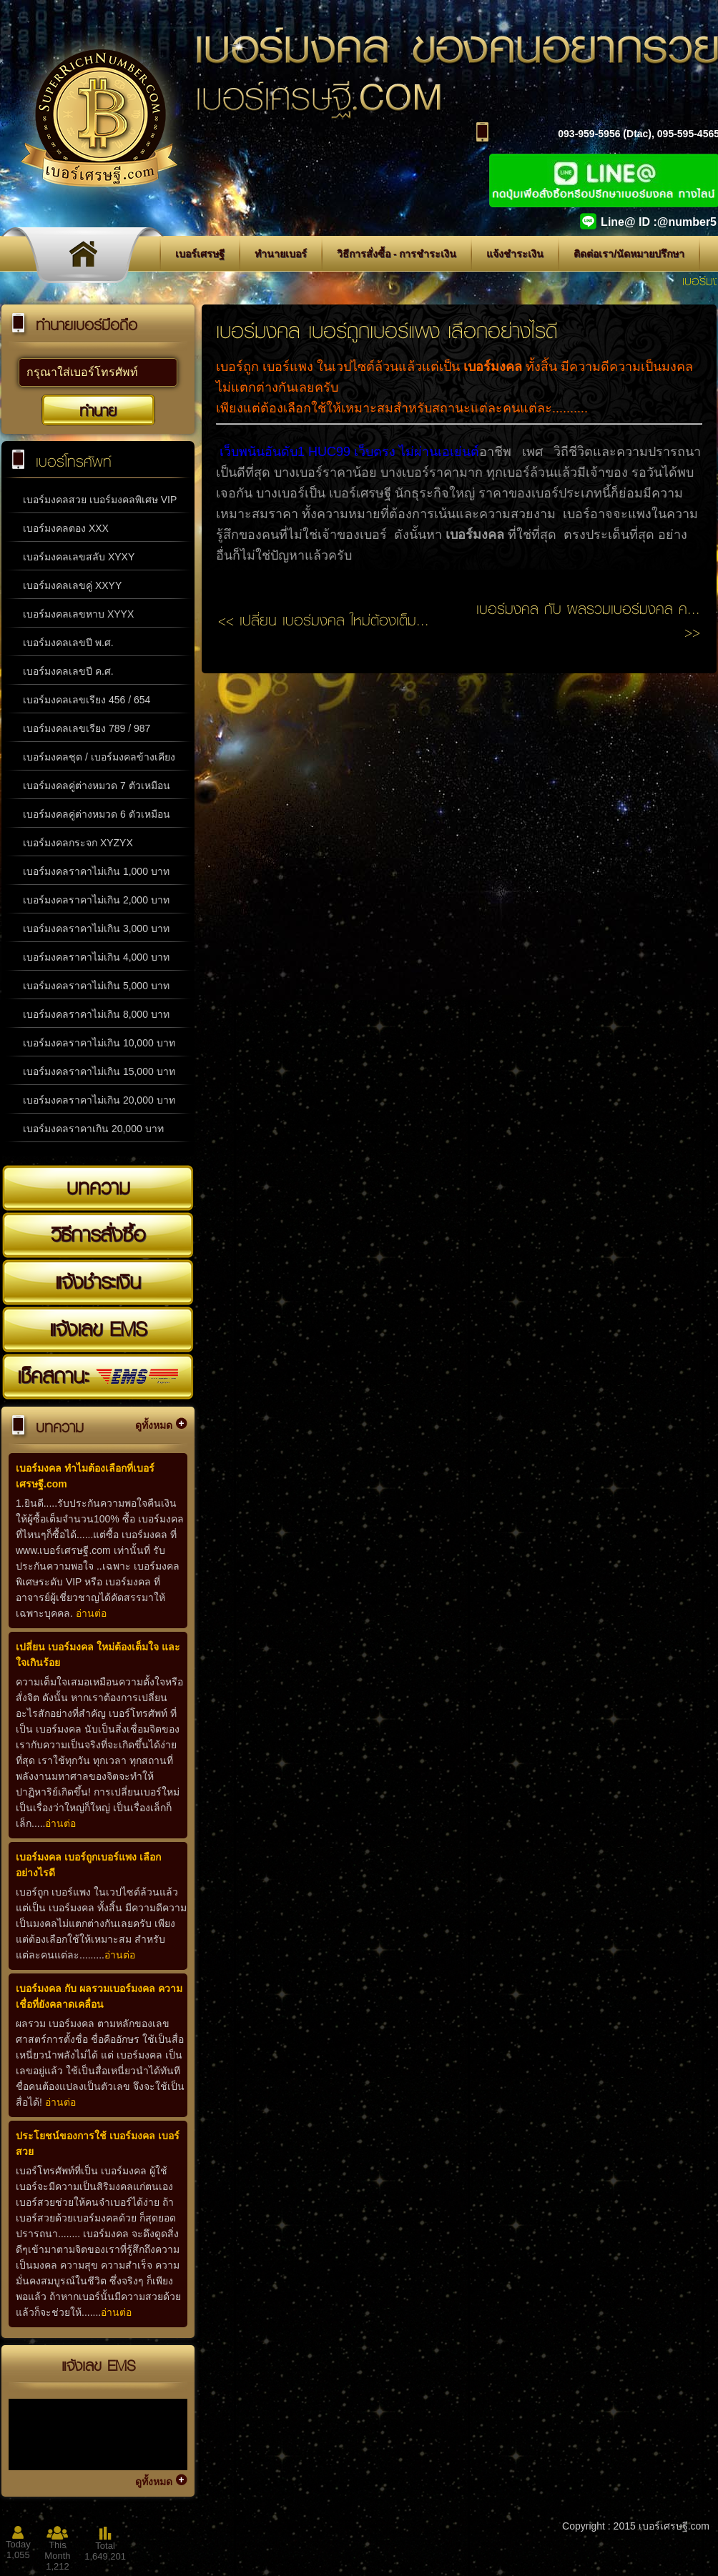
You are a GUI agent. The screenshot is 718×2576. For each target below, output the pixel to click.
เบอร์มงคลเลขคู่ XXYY (72, 585)
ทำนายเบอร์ (281, 253)
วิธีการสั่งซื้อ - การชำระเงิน (396, 253)
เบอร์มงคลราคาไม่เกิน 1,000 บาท (96, 871)
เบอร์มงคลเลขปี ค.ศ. (68, 671)
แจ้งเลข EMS (98, 1329)
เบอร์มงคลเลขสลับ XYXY (78, 557)
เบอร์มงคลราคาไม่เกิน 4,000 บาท (96, 957)
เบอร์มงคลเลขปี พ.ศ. (68, 642)
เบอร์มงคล (492, 367)
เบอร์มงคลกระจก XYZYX (78, 842)
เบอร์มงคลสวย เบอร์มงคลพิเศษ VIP (100, 499)
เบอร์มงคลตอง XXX (66, 528)
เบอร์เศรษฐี (200, 253)
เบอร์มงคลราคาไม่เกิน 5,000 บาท (96, 985)
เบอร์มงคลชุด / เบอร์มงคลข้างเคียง (99, 757)
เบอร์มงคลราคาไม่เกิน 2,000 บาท (96, 900)
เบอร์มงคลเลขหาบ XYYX (78, 614)
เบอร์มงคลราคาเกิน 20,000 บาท (93, 1128)
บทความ (98, 1187)
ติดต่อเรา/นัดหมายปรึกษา (629, 253)
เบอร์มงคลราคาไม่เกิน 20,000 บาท (99, 1100)
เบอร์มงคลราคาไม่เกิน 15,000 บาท (99, 1071)
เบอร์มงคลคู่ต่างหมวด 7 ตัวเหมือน (96, 785)
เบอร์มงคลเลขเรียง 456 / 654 (86, 699)
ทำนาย (98, 410)
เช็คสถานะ (98, 1376)
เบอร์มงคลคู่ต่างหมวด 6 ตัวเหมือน (96, 814)
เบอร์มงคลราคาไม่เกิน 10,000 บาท (99, 1043)
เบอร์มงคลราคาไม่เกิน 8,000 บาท (96, 1014)
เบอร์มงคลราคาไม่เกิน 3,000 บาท (96, 928)
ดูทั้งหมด (153, 1425)
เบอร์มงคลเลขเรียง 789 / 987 (86, 728)
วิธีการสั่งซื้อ (98, 1234)
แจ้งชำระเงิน (515, 253)
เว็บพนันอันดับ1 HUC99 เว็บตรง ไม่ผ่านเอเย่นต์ (349, 452)
